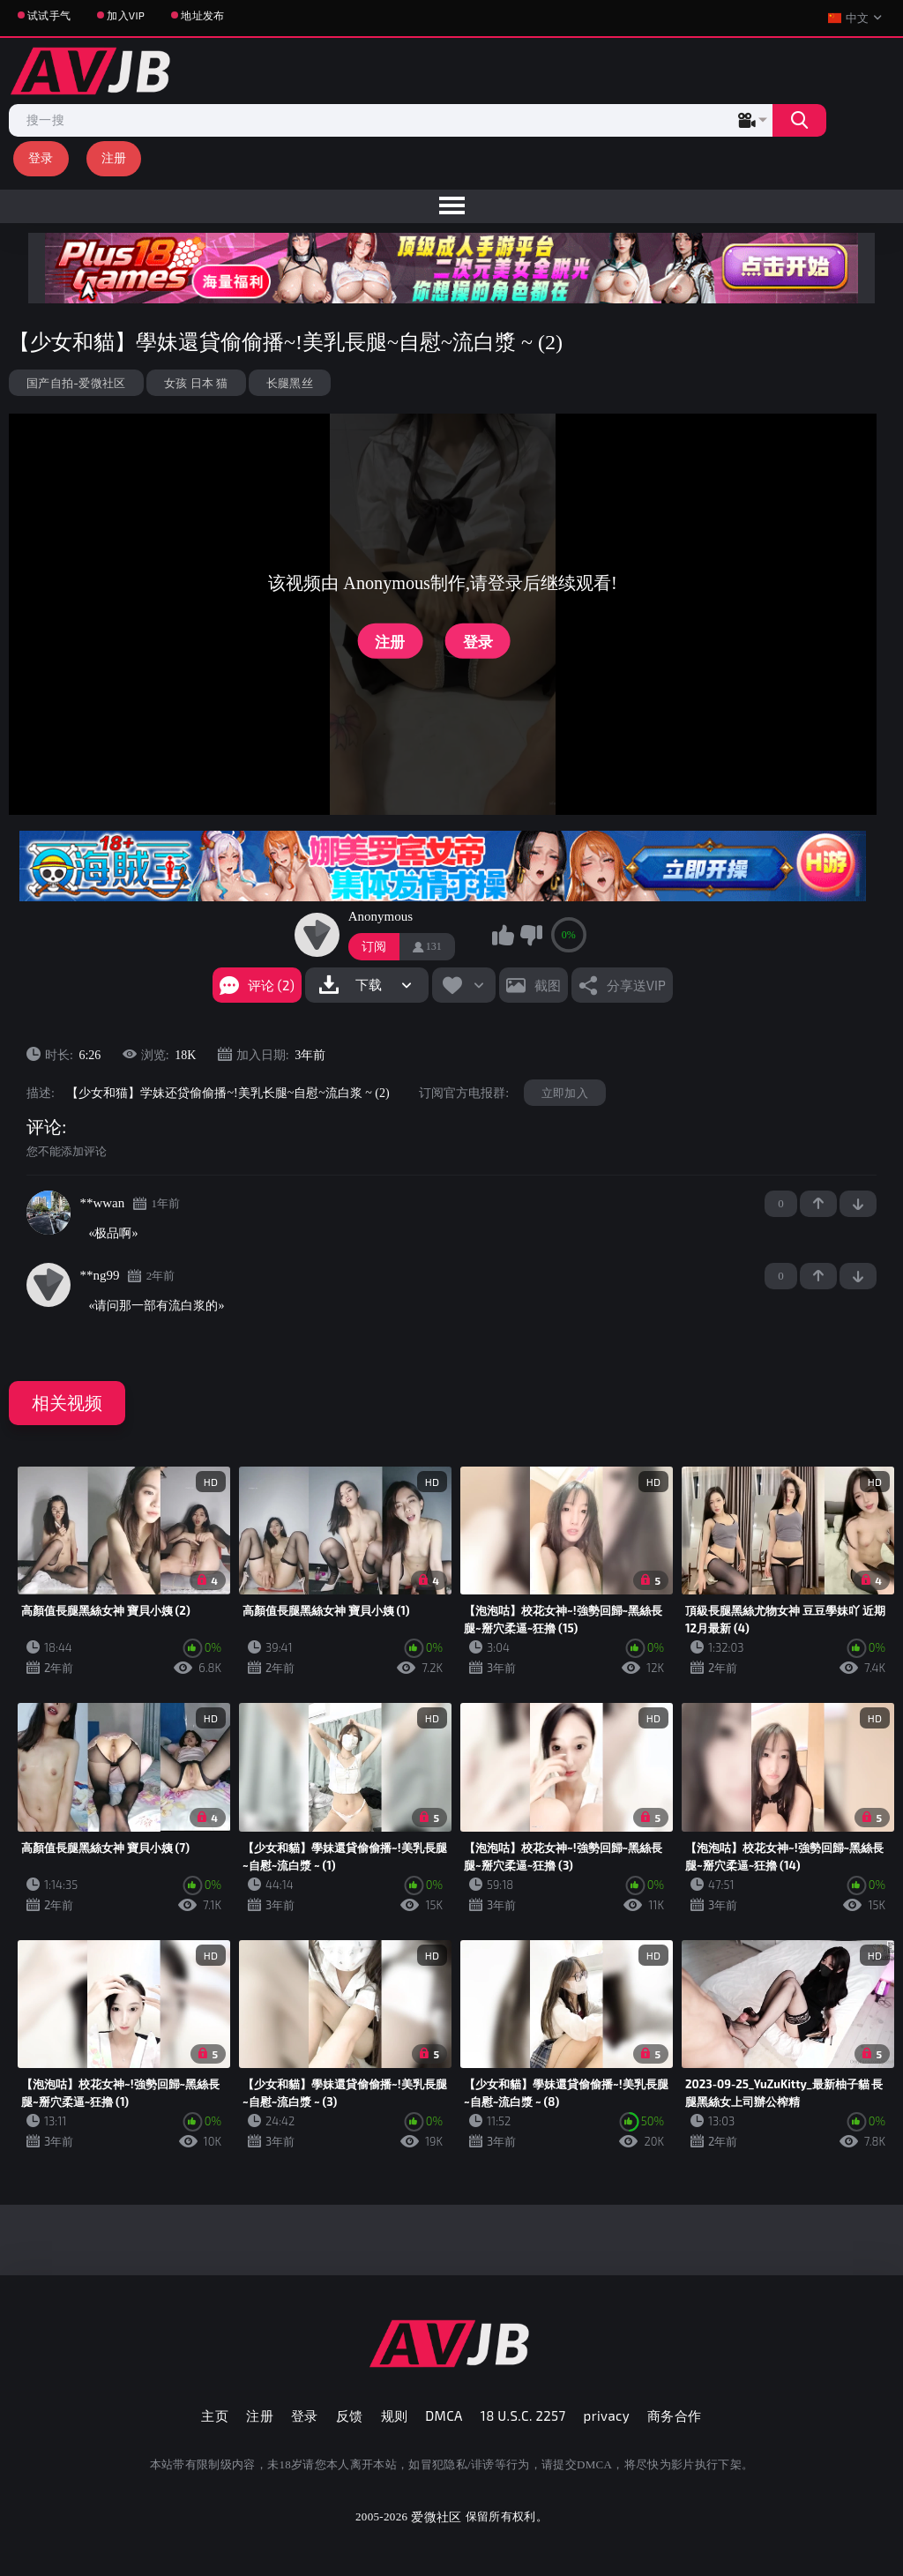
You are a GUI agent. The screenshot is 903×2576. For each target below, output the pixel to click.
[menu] (451, 206)
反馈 (349, 2415)
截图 (547, 985)
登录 (41, 157)
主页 (214, 2415)
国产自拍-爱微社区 (76, 383)
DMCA (444, 2415)
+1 (818, 1204)
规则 (394, 2415)
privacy (607, 2415)
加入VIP (126, 15)
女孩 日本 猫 (196, 383)
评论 (44, 1127)
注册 (114, 157)
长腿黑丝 (289, 383)
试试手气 (49, 15)
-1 (858, 1204)
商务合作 (674, 2415)
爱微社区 (436, 2516)
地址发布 (202, 15)
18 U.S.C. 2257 (523, 2415)
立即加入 (564, 1093)
